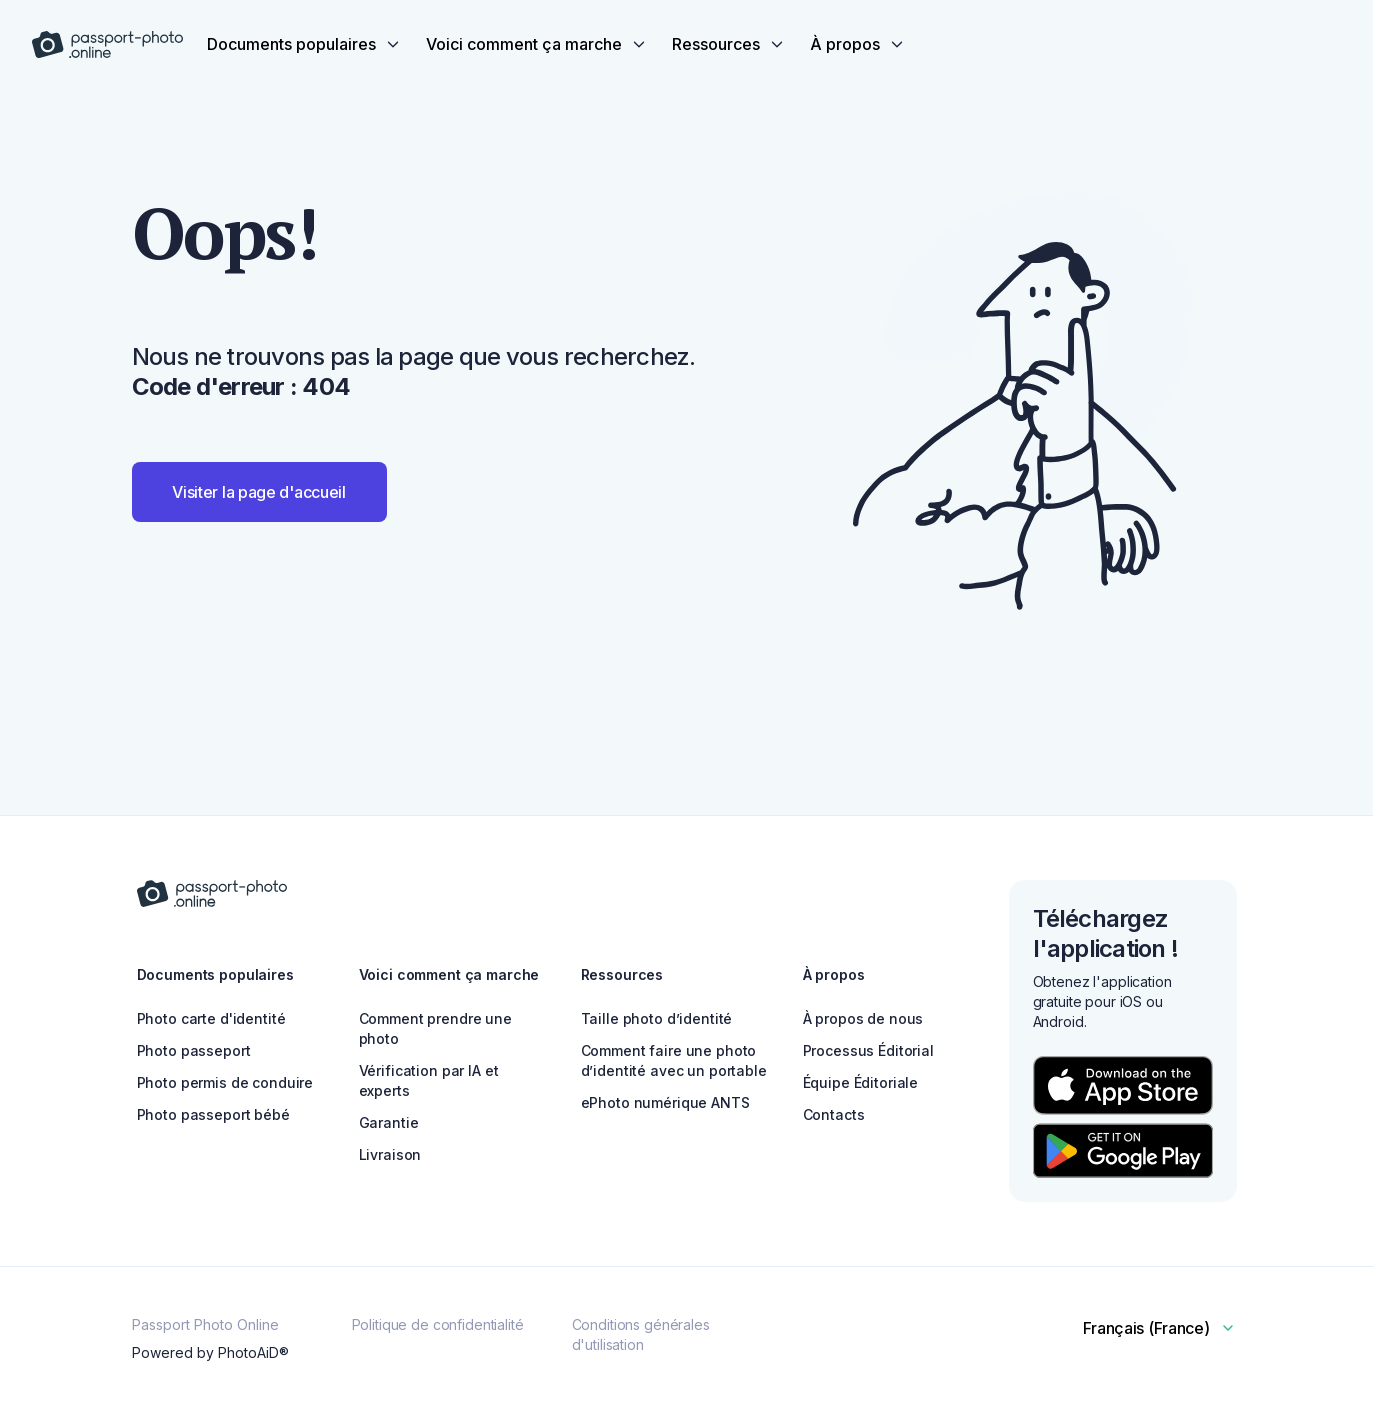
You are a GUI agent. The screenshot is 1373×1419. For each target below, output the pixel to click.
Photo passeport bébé (213, 1114)
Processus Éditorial (868, 1050)
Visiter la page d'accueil (259, 492)
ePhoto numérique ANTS (665, 1102)
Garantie (389, 1122)
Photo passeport (194, 1050)
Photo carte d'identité (211, 1018)
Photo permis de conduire (225, 1082)
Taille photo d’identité (657, 1018)
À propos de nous (863, 1018)
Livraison (390, 1154)
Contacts (834, 1114)
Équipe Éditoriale (861, 1082)
